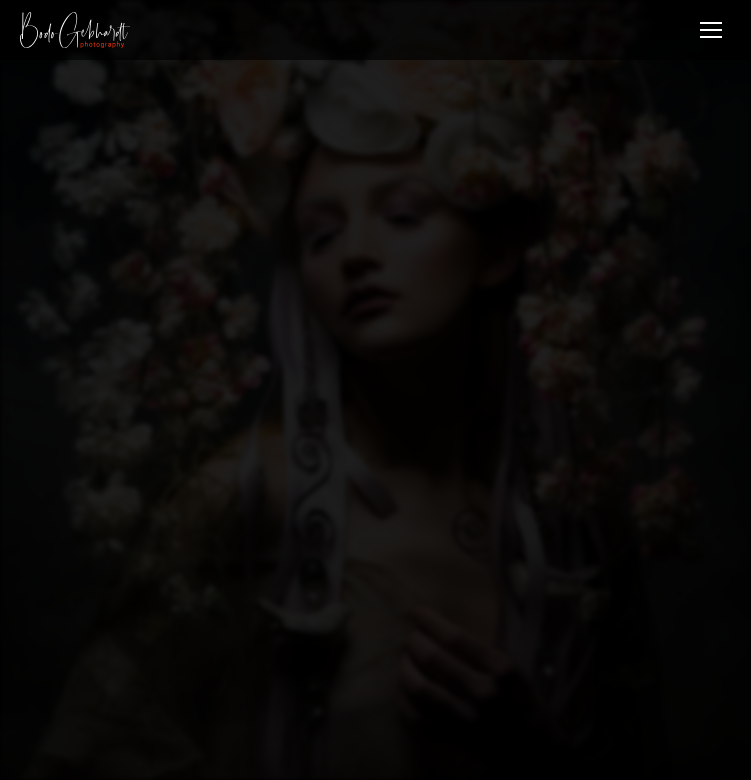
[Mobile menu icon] (711, 30)
